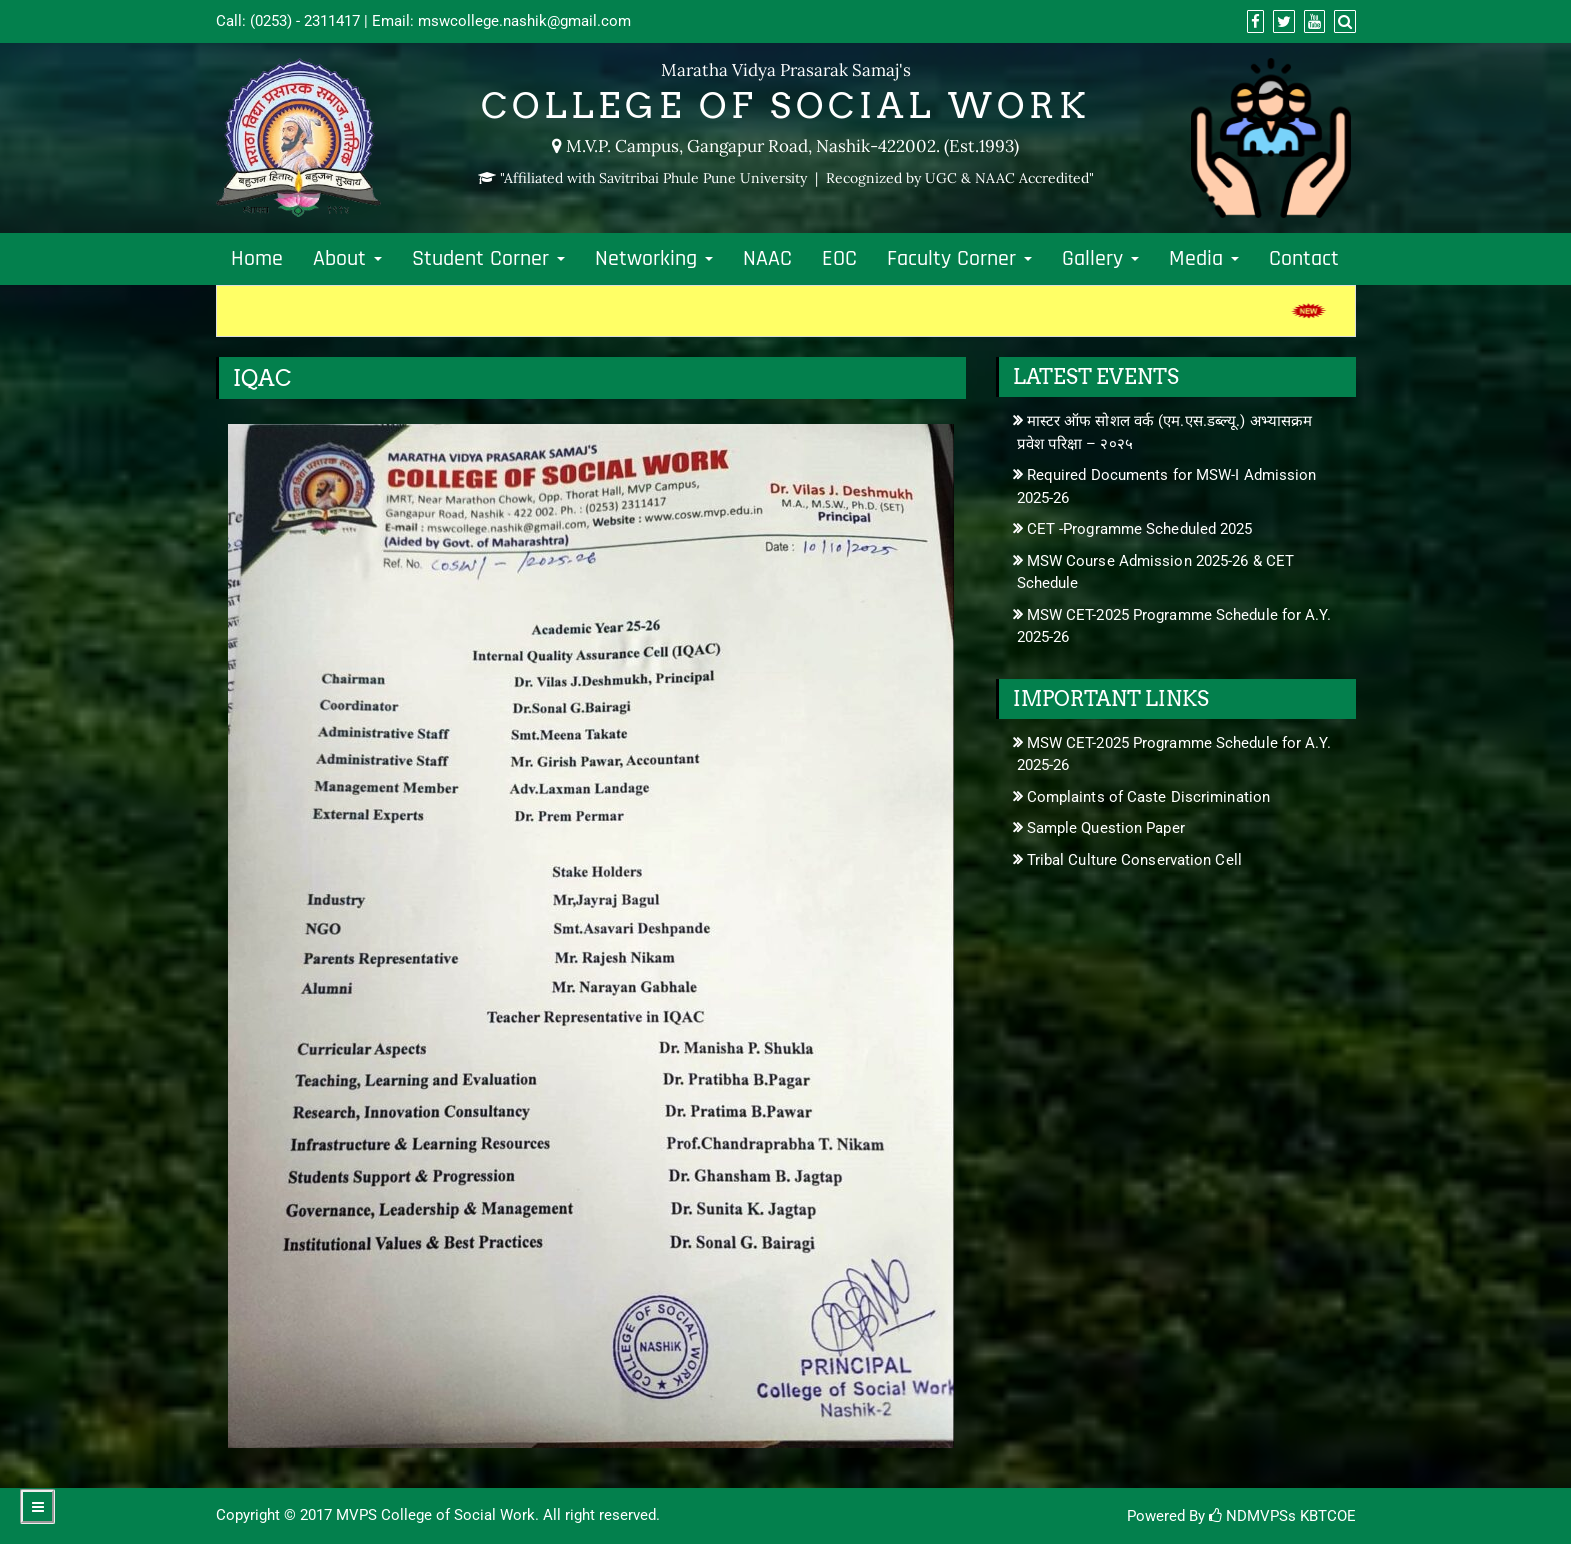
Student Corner (488, 259)
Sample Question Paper (1106, 828)
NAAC (767, 259)
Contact (1304, 259)
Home (257, 259)
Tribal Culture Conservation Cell (1134, 860)
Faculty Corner (959, 259)
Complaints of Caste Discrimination (1148, 797)
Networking (654, 259)
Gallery (1100, 259)
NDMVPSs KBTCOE (1282, 1516)
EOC (839, 259)
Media (1204, 259)
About (347, 259)
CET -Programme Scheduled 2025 (1140, 529)
